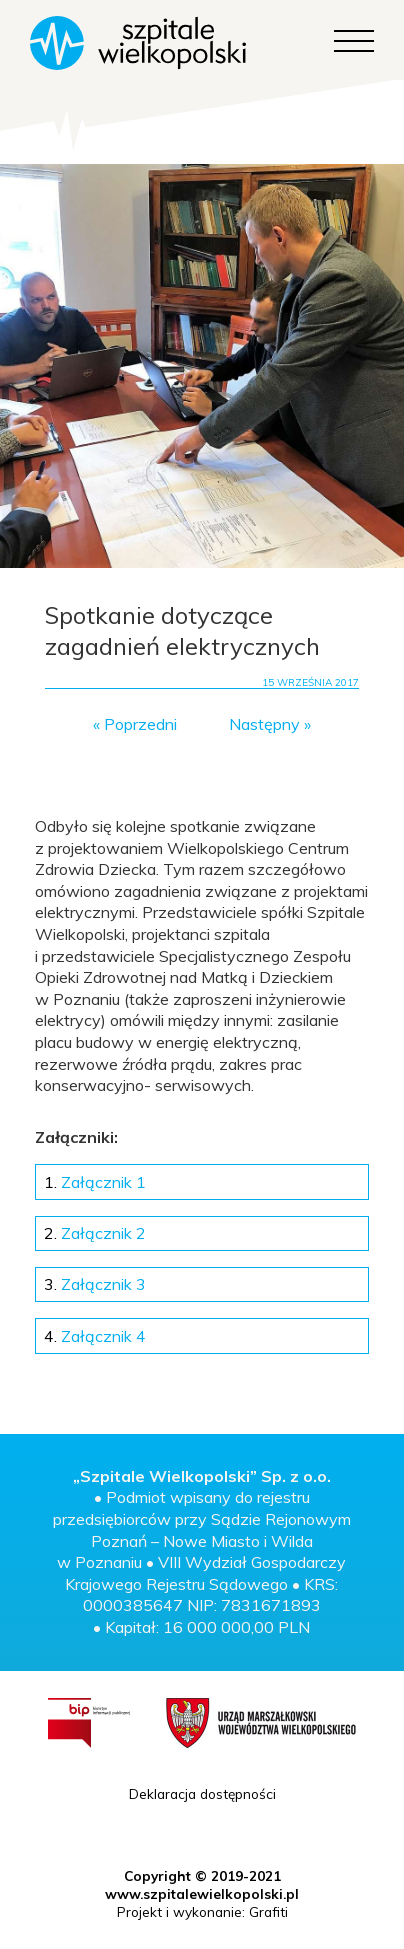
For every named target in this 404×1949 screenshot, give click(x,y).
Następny (264, 724)
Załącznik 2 (95, 1233)
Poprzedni (140, 724)
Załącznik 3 (95, 1284)
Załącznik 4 (95, 1336)
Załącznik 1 (95, 1182)
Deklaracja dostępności (202, 1793)
